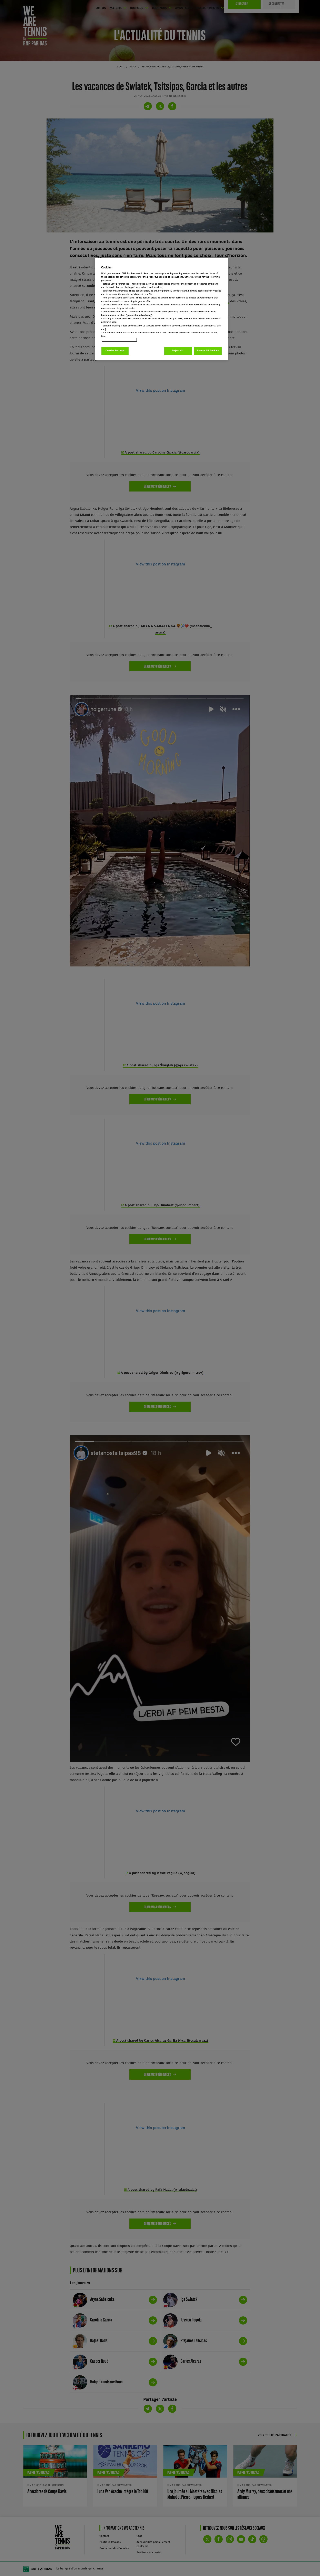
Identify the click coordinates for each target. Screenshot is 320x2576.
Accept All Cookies (208, 351)
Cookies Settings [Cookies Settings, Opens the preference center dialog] (115, 351)
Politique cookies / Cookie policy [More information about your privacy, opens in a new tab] (119, 339)
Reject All (178, 351)
